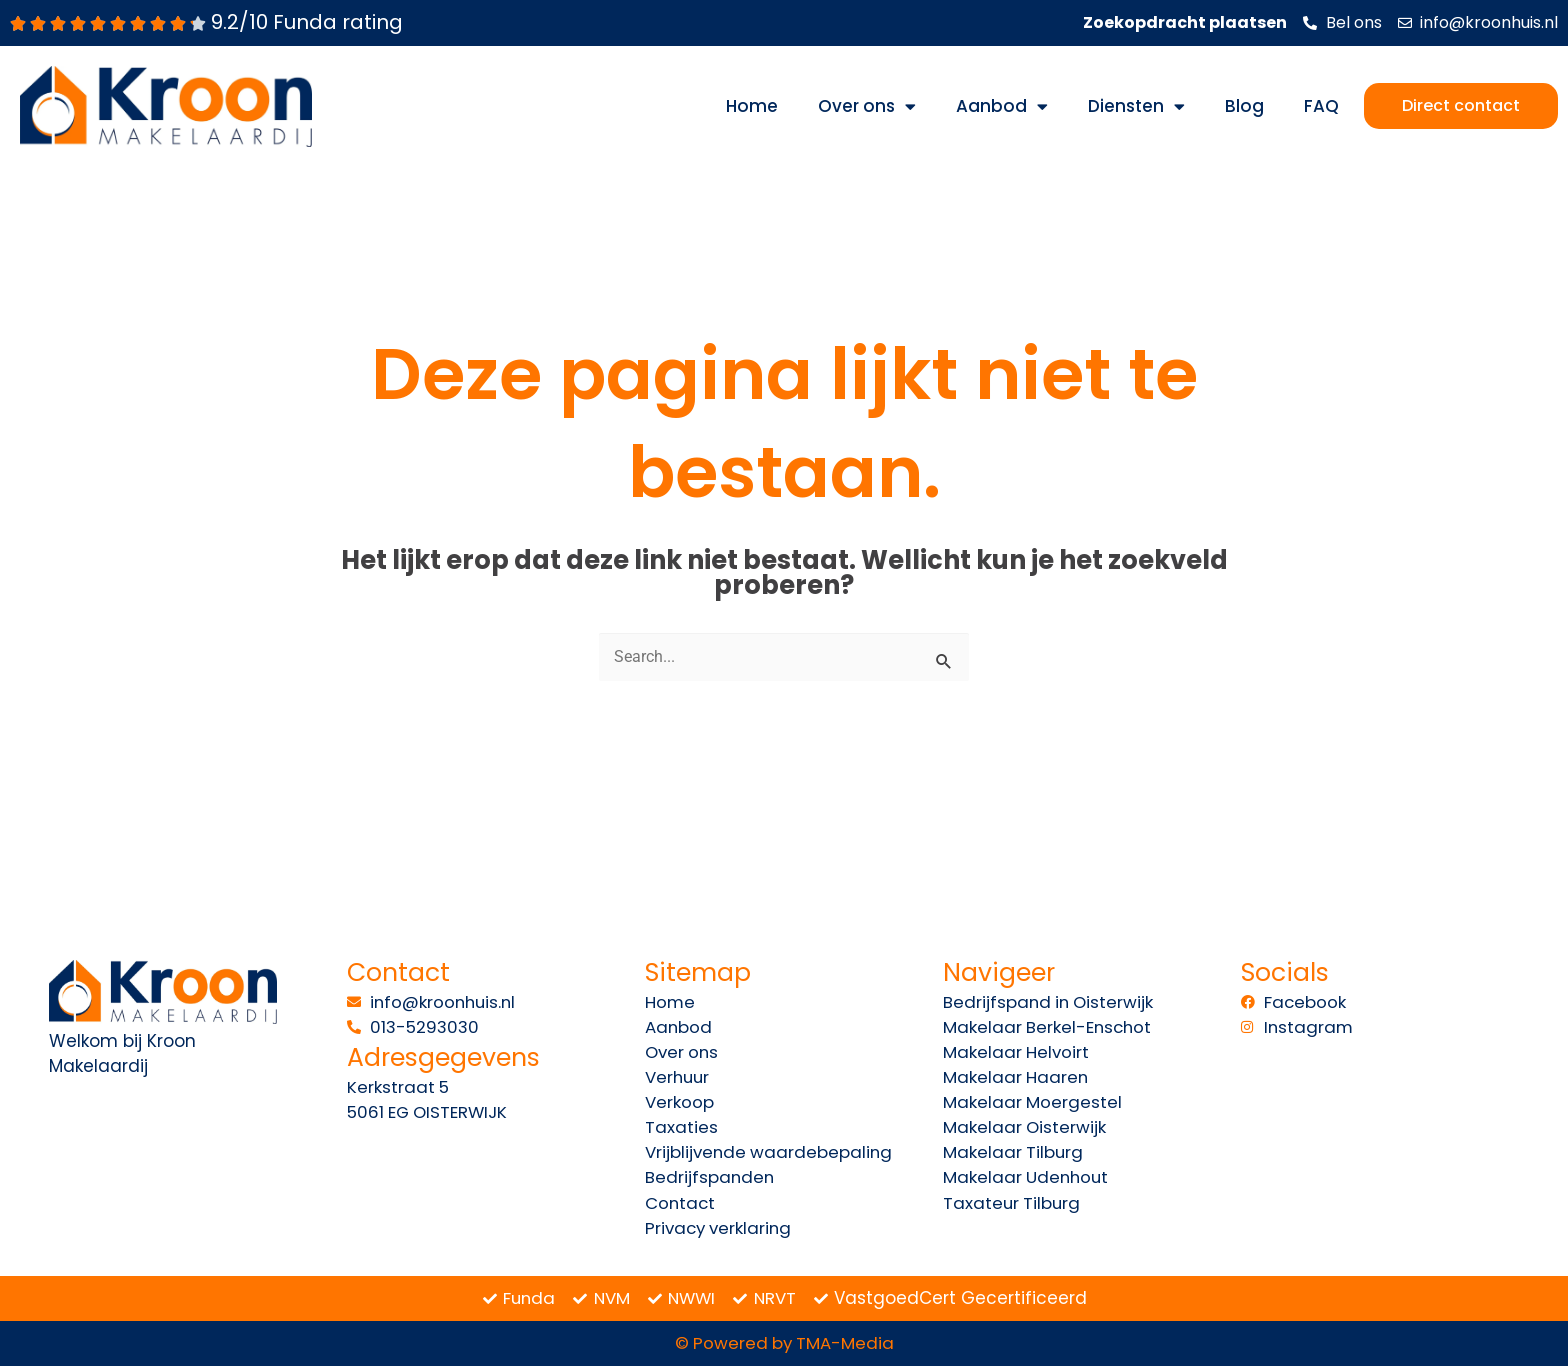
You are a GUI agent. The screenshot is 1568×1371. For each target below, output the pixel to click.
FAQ (1321, 106)
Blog (1244, 106)
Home (752, 106)
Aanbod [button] (1002, 106)
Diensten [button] (1136, 106)
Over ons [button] (867, 106)
